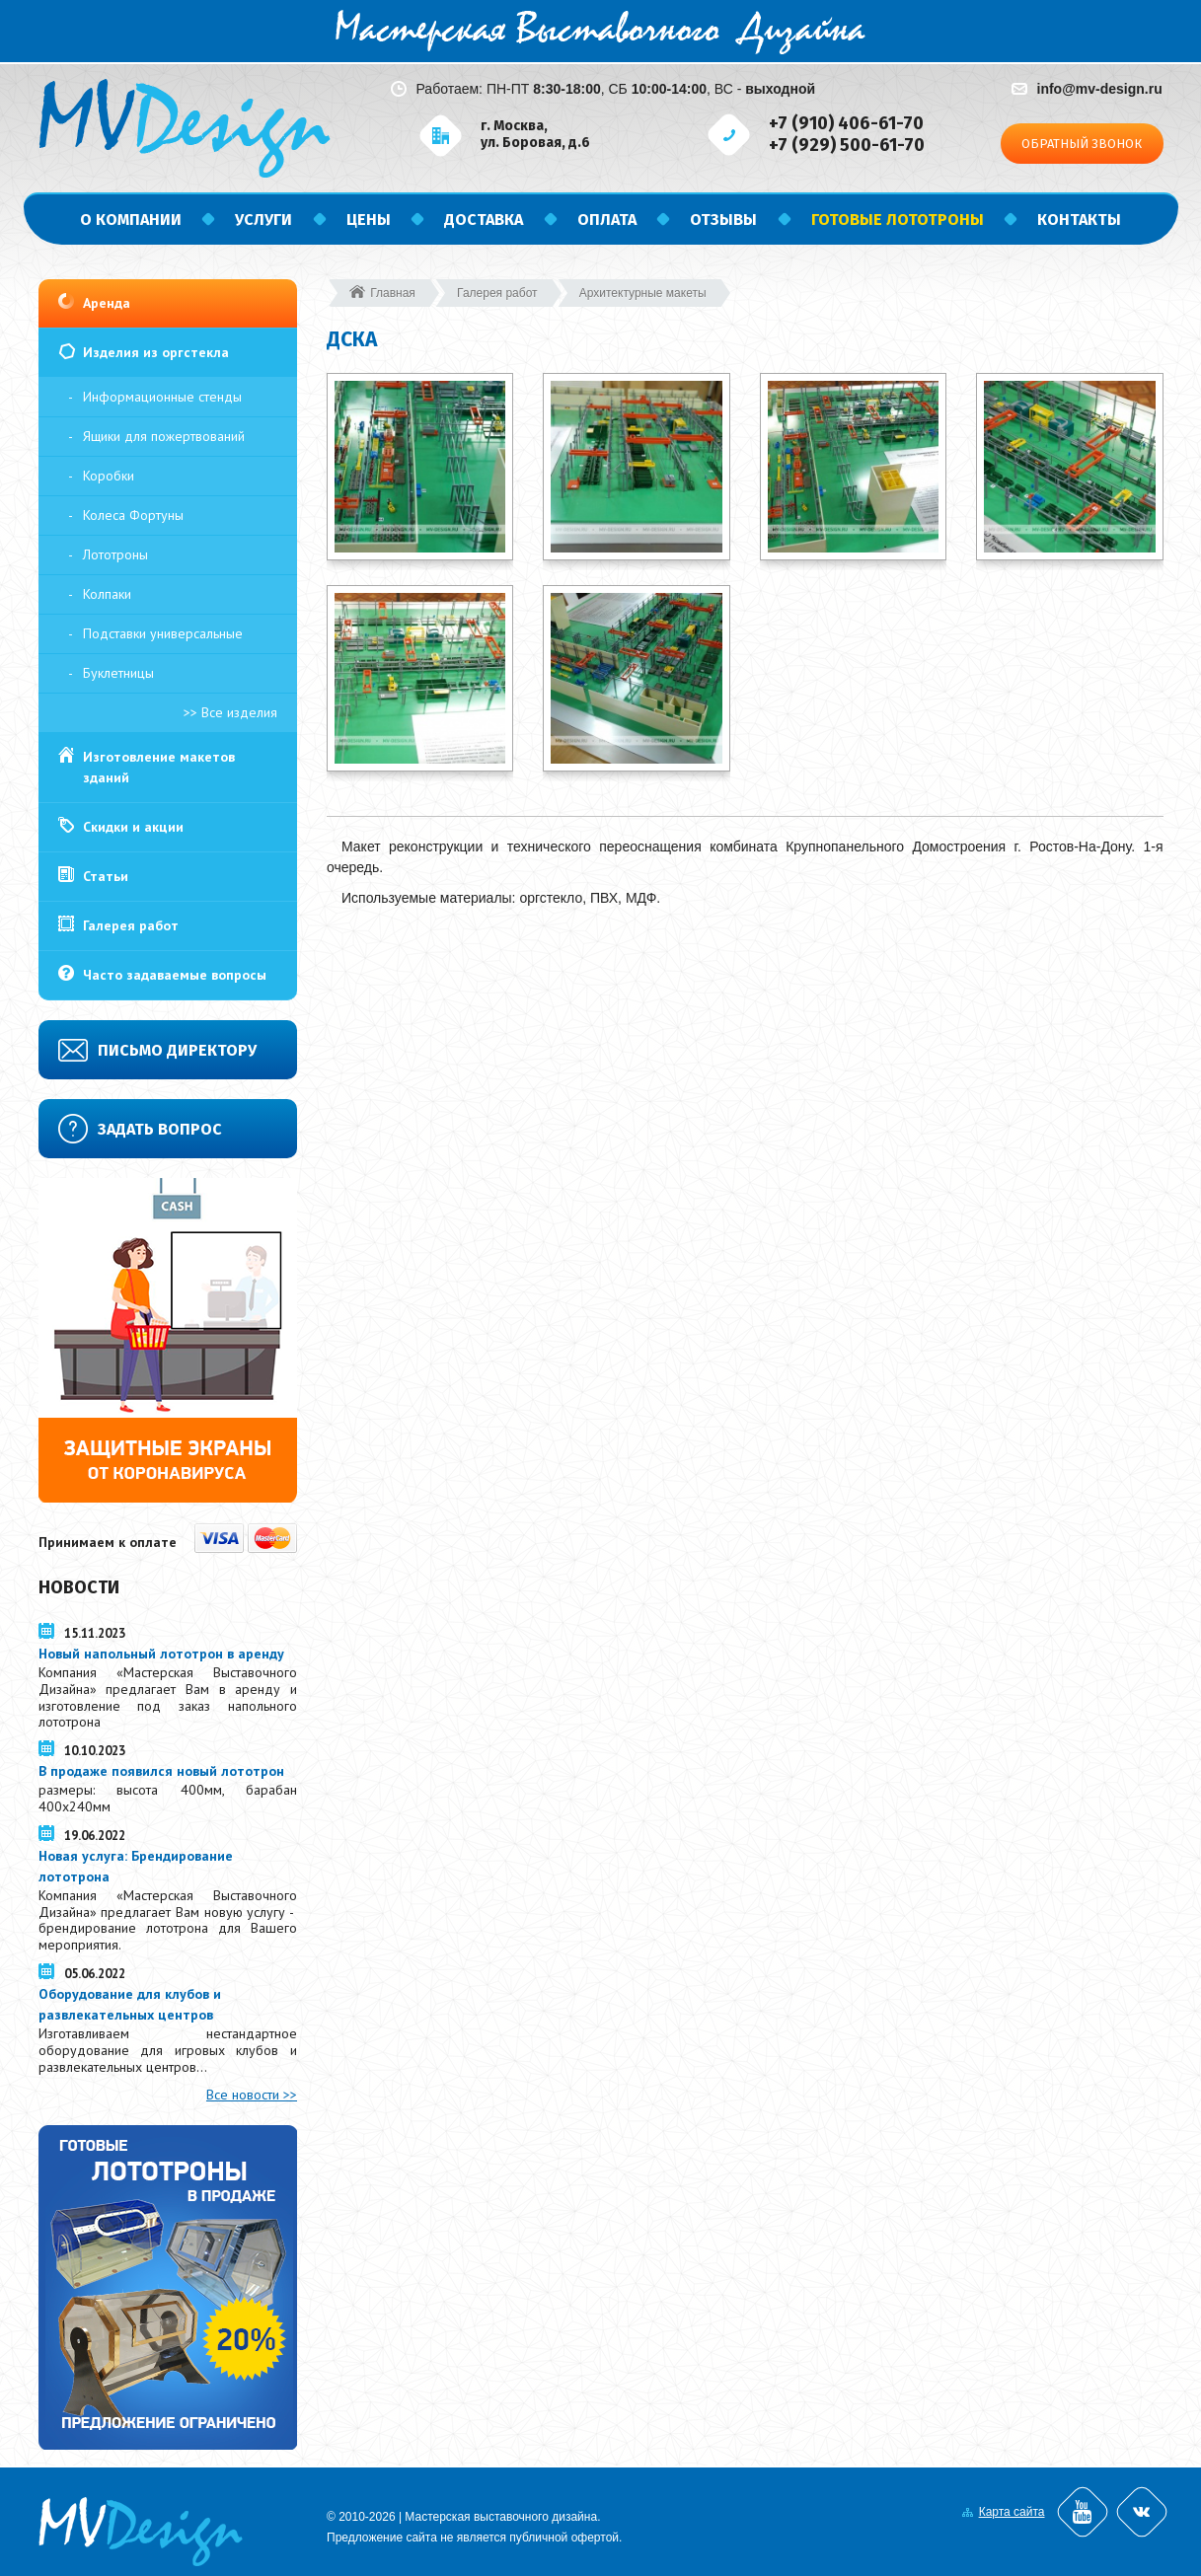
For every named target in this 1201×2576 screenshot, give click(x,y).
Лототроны (115, 554)
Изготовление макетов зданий (159, 767)
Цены (368, 219)
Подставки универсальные (163, 633)
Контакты (1079, 219)
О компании (131, 219)
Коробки (108, 475)
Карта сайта (1012, 2512)
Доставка (483, 219)
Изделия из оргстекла (156, 352)
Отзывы (723, 219)
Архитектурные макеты (643, 293)
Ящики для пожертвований (164, 436)
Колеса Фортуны (133, 515)
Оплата (607, 219)
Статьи (105, 876)
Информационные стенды (162, 396)
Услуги (263, 219)
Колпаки (107, 594)
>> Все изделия (230, 712)
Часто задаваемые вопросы (174, 975)
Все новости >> (251, 2094)
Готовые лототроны (897, 219)
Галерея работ (131, 925)
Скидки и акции (133, 827)
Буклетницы (118, 673)
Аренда (106, 303)
